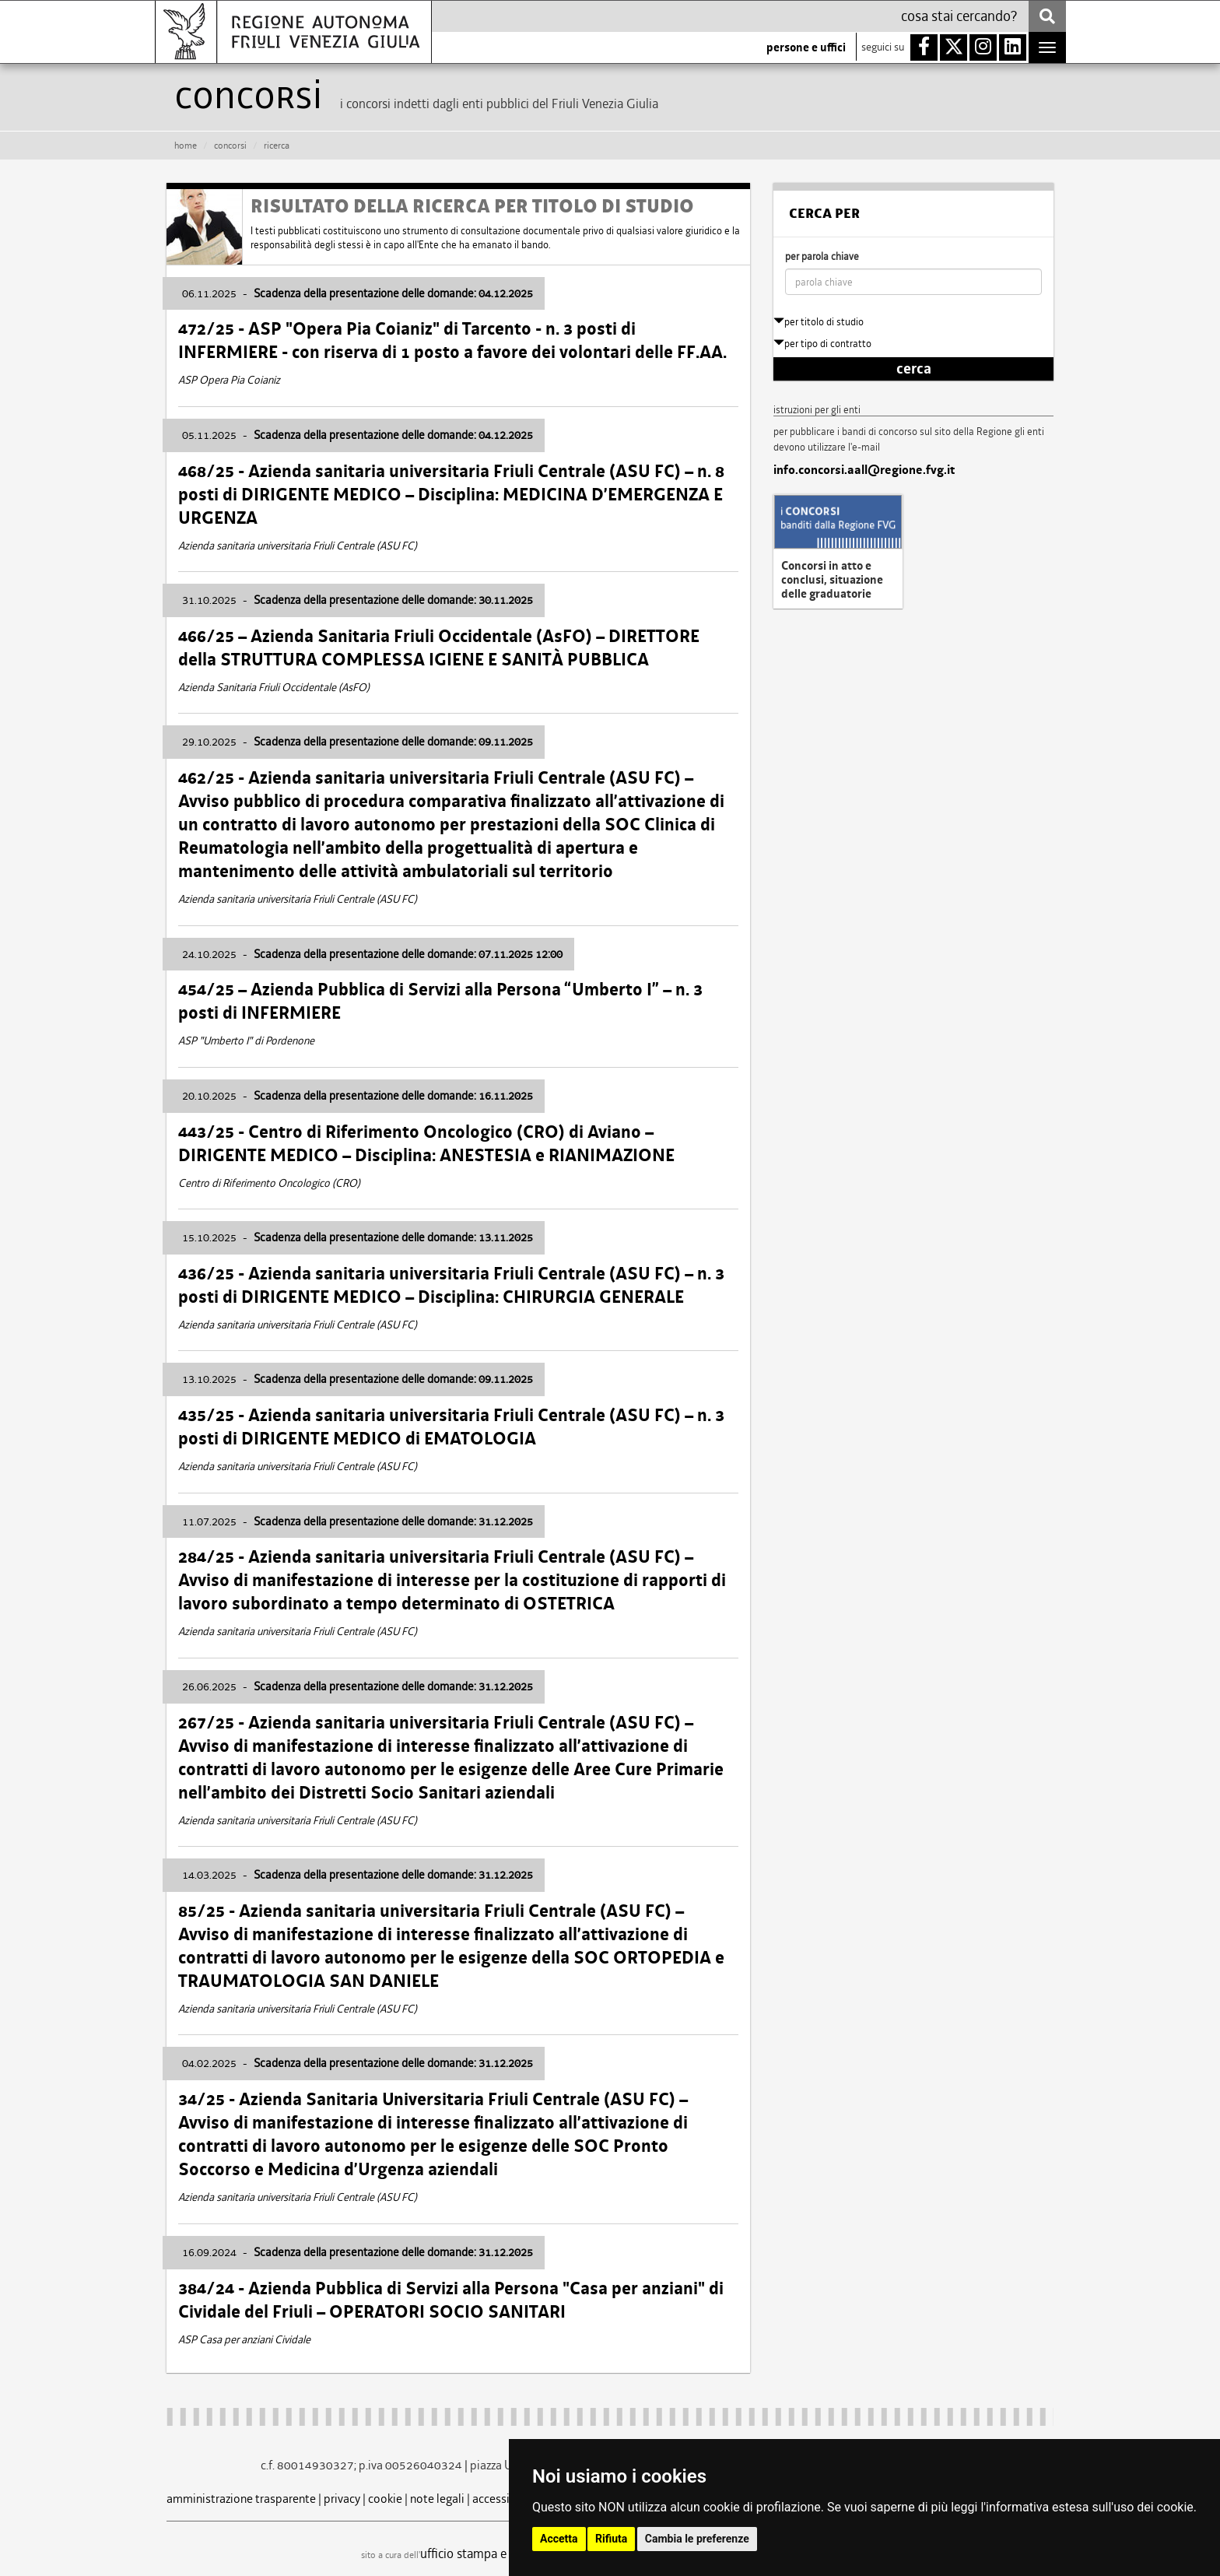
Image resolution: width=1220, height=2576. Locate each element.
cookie (385, 2498)
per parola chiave (822, 256)
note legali (437, 2498)
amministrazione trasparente (241, 2498)
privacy (342, 2498)
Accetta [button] (559, 2538)
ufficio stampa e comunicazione (505, 2553)
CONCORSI (230, 145)
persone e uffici (806, 47)
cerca (913, 369)
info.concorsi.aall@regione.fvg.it (864, 470)
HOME (185, 145)
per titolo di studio (818, 321)
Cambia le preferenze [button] (697, 2538)
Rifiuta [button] (611, 2538)
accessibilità (504, 2498)
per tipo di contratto (822, 343)
